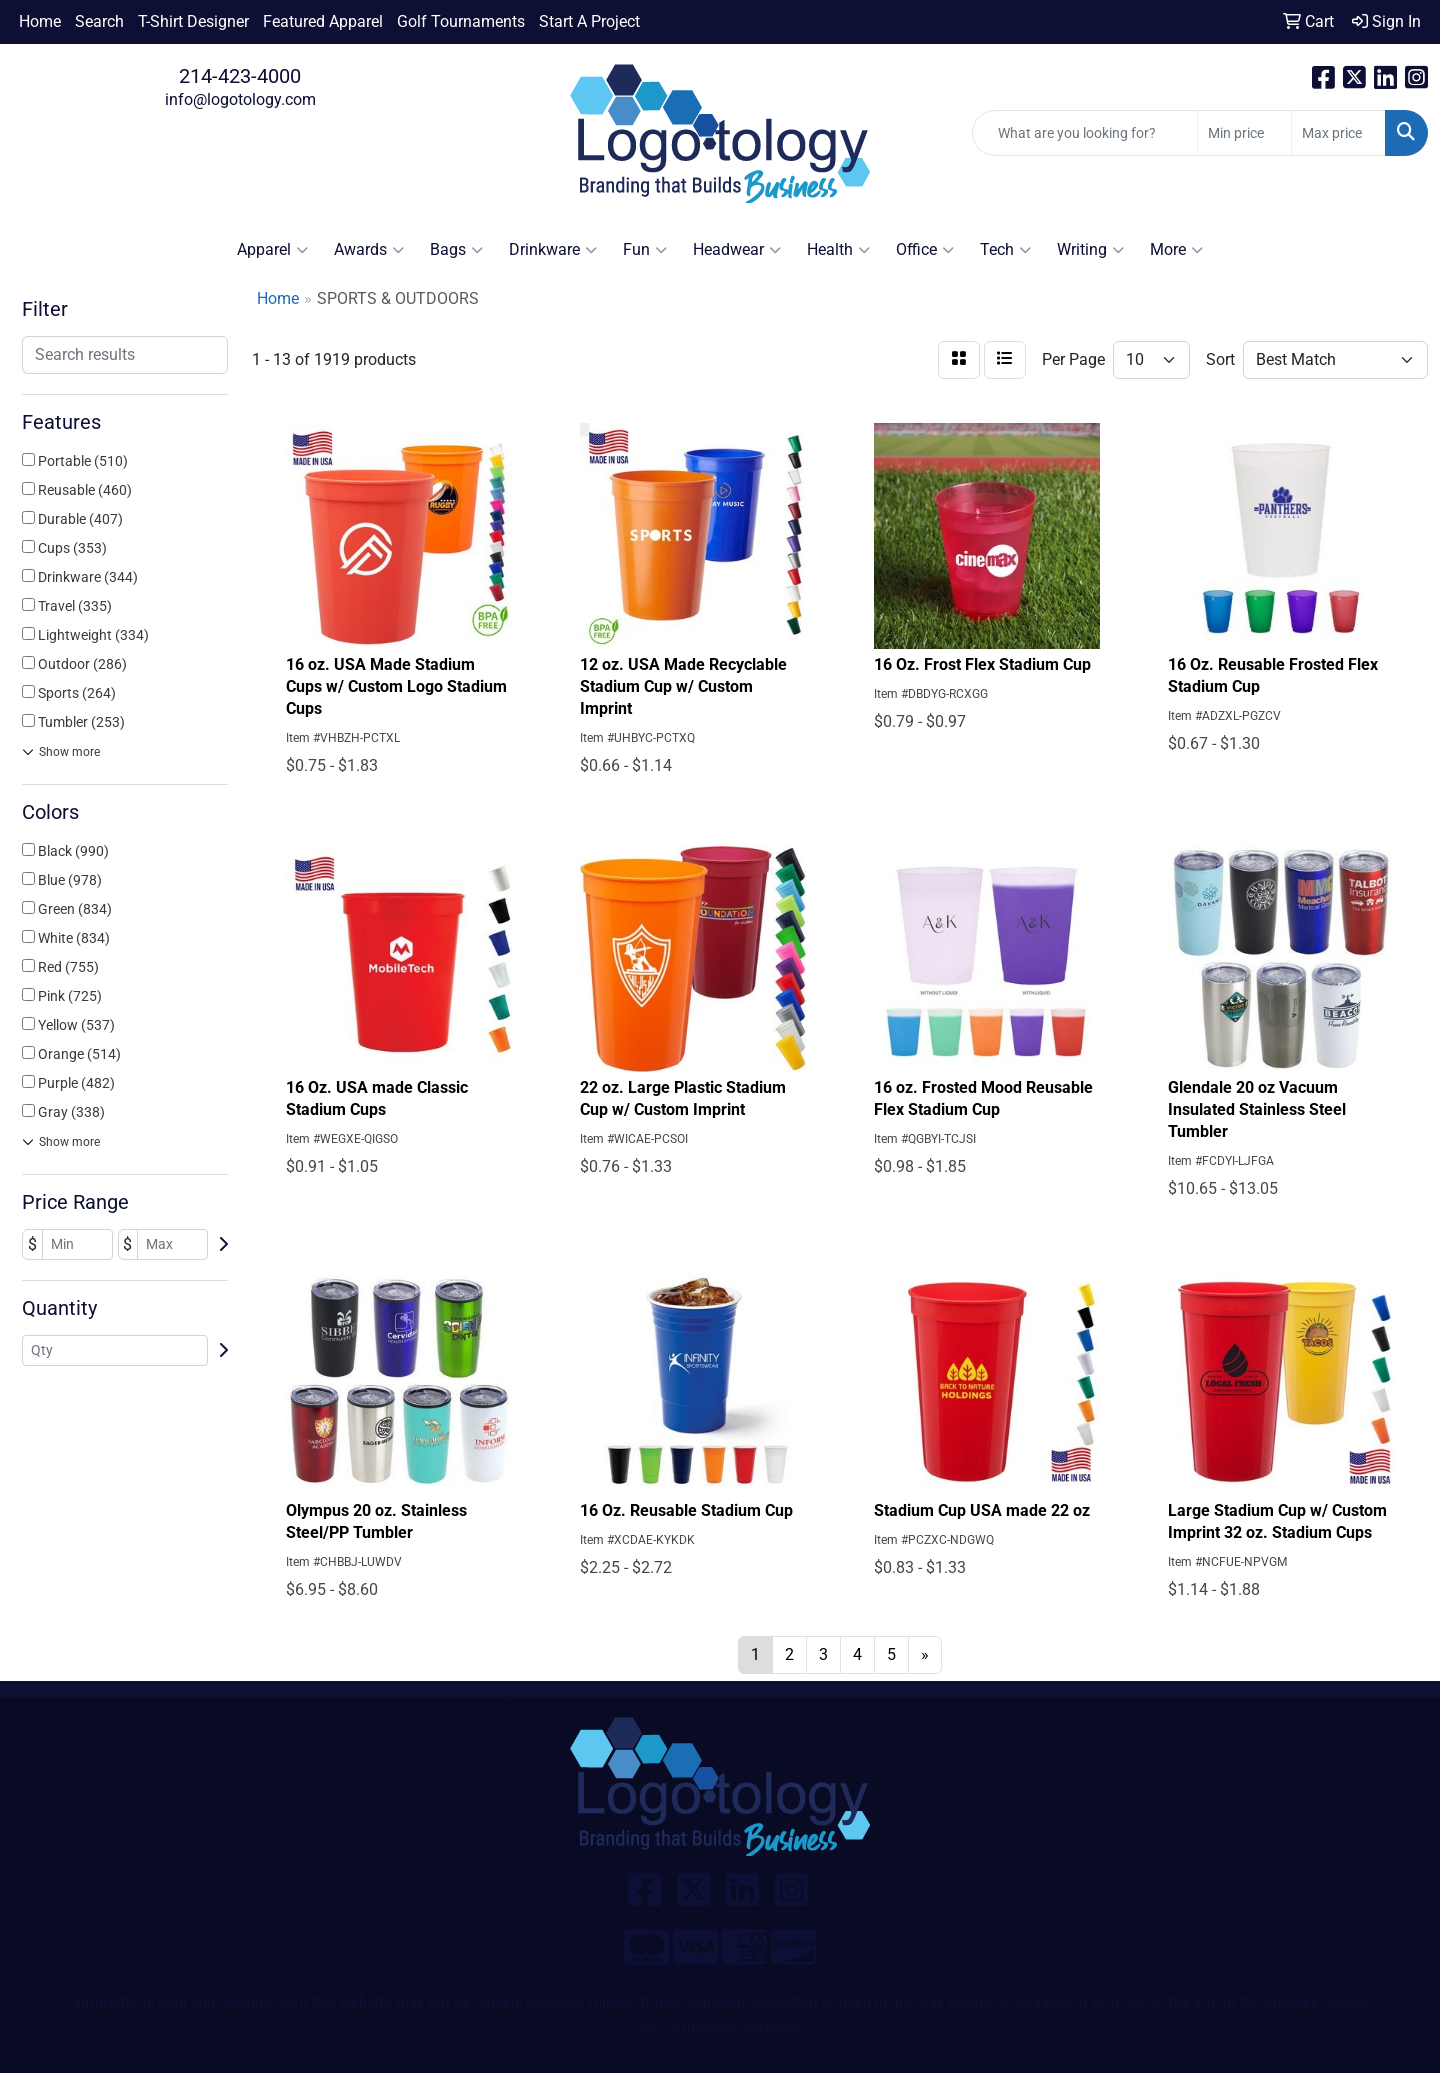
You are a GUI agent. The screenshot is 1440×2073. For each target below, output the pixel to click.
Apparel (272, 250)
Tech (1005, 250)
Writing (1090, 250)
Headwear (737, 250)
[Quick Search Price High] (1338, 133)
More (1176, 250)
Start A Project (589, 21)
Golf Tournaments (461, 21)
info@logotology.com (240, 99)
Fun (645, 250)
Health (838, 250)
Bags (456, 250)
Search (99, 21)
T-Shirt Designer (193, 21)
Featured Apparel (323, 21)
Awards (369, 250)
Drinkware (553, 250)
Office (925, 250)
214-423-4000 (240, 76)
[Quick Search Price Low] (1244, 133)
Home (40, 21)
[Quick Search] (1085, 133)
